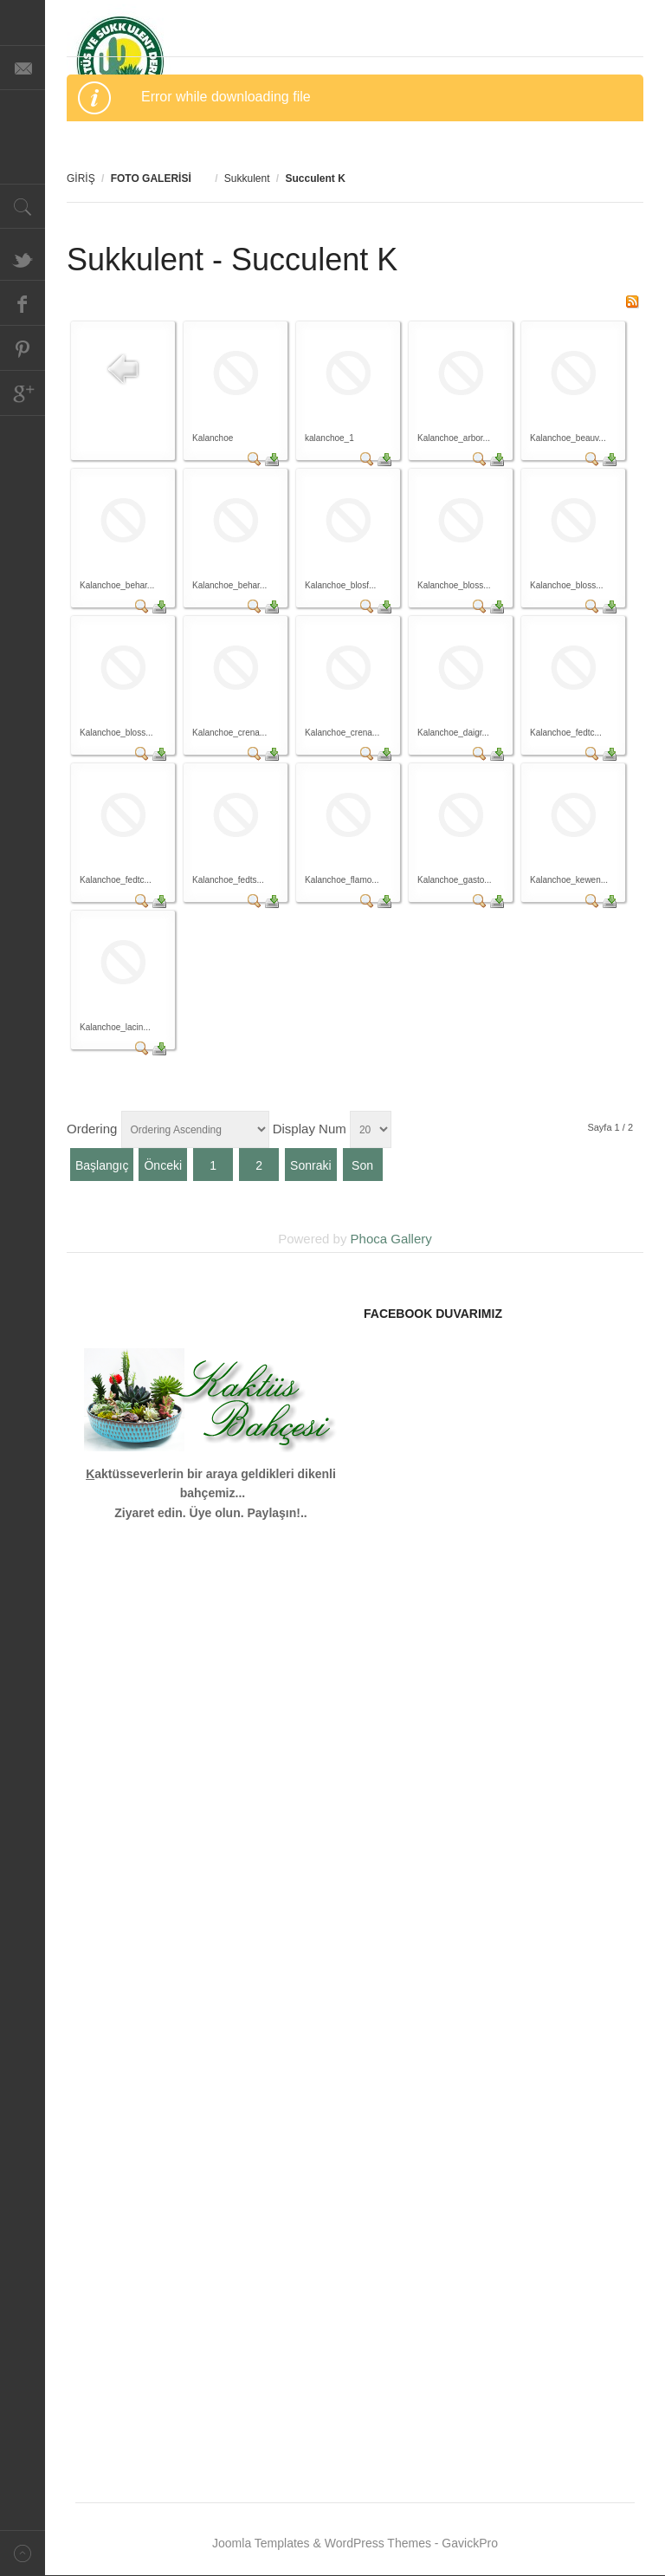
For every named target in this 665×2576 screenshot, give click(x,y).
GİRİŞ (81, 178)
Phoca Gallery (391, 1238)
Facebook (22, 303)
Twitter (22, 258)
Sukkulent (247, 178)
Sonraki (310, 1165)
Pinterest (22, 348)
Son (362, 1165)
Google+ (22, 393)
